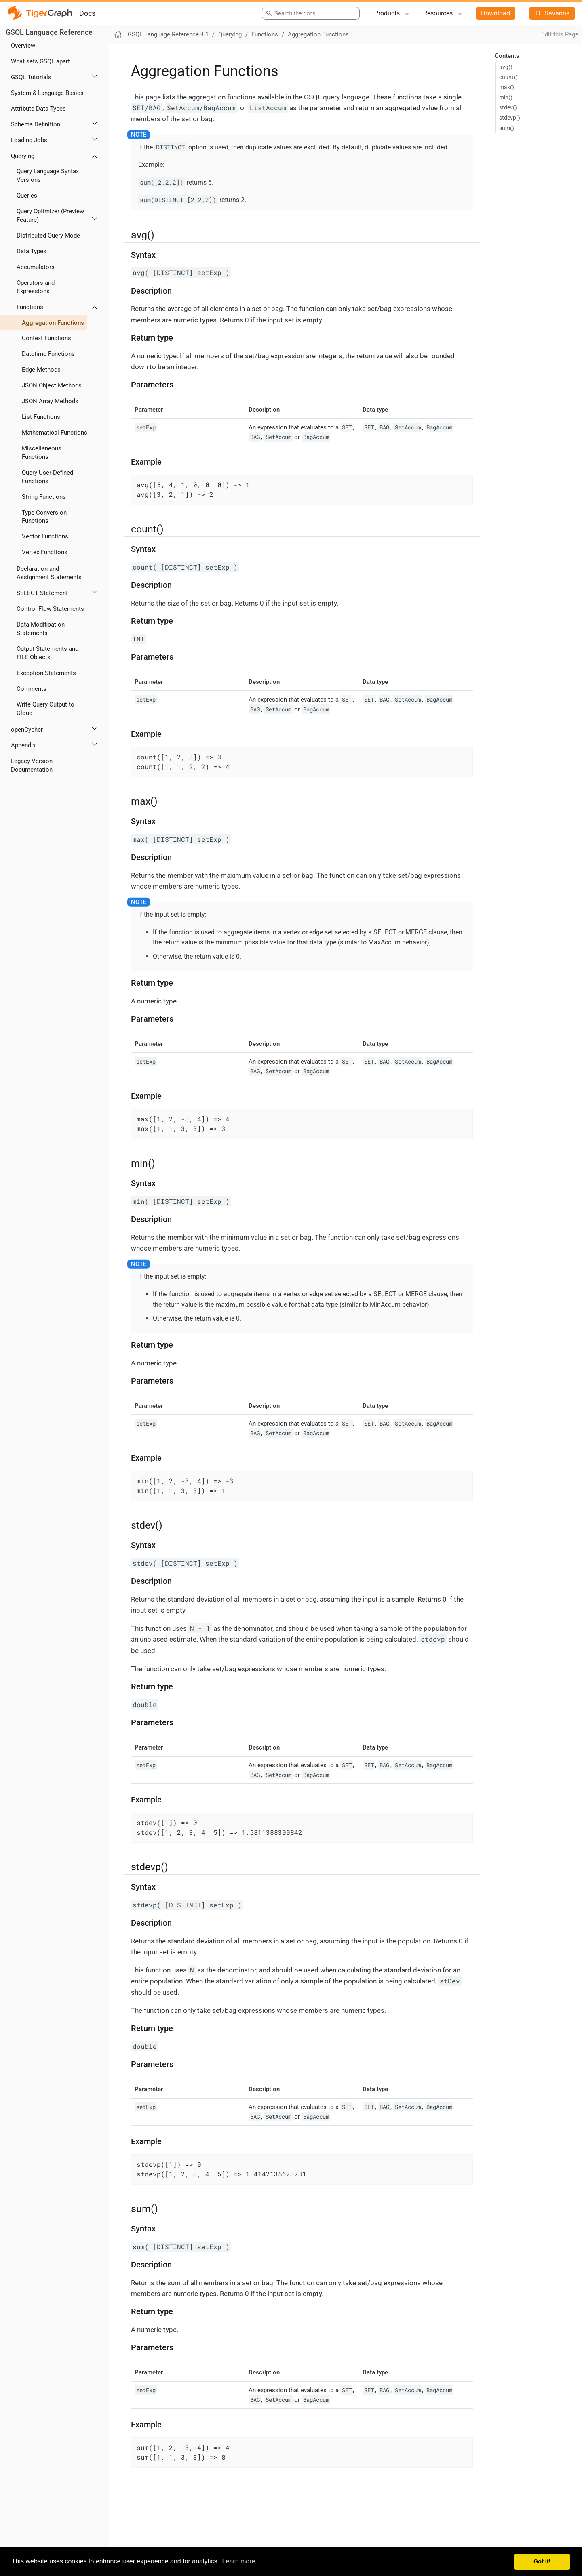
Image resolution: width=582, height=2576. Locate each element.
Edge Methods (41, 369)
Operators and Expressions (36, 287)
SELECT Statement (42, 593)
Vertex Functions (44, 552)
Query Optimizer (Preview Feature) (50, 215)
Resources (438, 13)
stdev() (508, 107)
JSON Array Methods (50, 401)
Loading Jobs (29, 140)
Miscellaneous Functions (41, 453)
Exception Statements (46, 673)
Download (495, 13)
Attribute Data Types (38, 108)
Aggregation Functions (53, 322)
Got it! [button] (542, 2561)
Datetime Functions (48, 353)
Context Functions (46, 338)
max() (506, 87)
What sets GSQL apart (40, 61)
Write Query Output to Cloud (45, 709)
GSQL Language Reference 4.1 (168, 34)
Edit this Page (559, 34)
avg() (505, 67)
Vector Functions (45, 536)
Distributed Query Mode (48, 235)
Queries (27, 195)
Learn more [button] (238, 2561)
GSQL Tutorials (31, 77)
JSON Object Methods (52, 385)
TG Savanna (552, 13)
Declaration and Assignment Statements (49, 573)
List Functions (41, 417)
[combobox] (309, 13)
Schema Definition (35, 124)
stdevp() (509, 117)
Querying (22, 156)
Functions (30, 307)
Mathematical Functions (54, 432)
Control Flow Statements (50, 608)
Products (387, 13)
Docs (87, 13)
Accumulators (36, 267)
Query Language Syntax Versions (48, 175)
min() (505, 97)
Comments (31, 688)
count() (508, 77)
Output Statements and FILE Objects (47, 653)
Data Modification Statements (41, 629)
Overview (23, 45)
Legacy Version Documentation (32, 765)
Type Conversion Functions (44, 517)
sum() (506, 128)
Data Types (31, 251)
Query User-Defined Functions (47, 477)
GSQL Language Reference (49, 32)
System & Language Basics (47, 93)
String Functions (44, 496)
